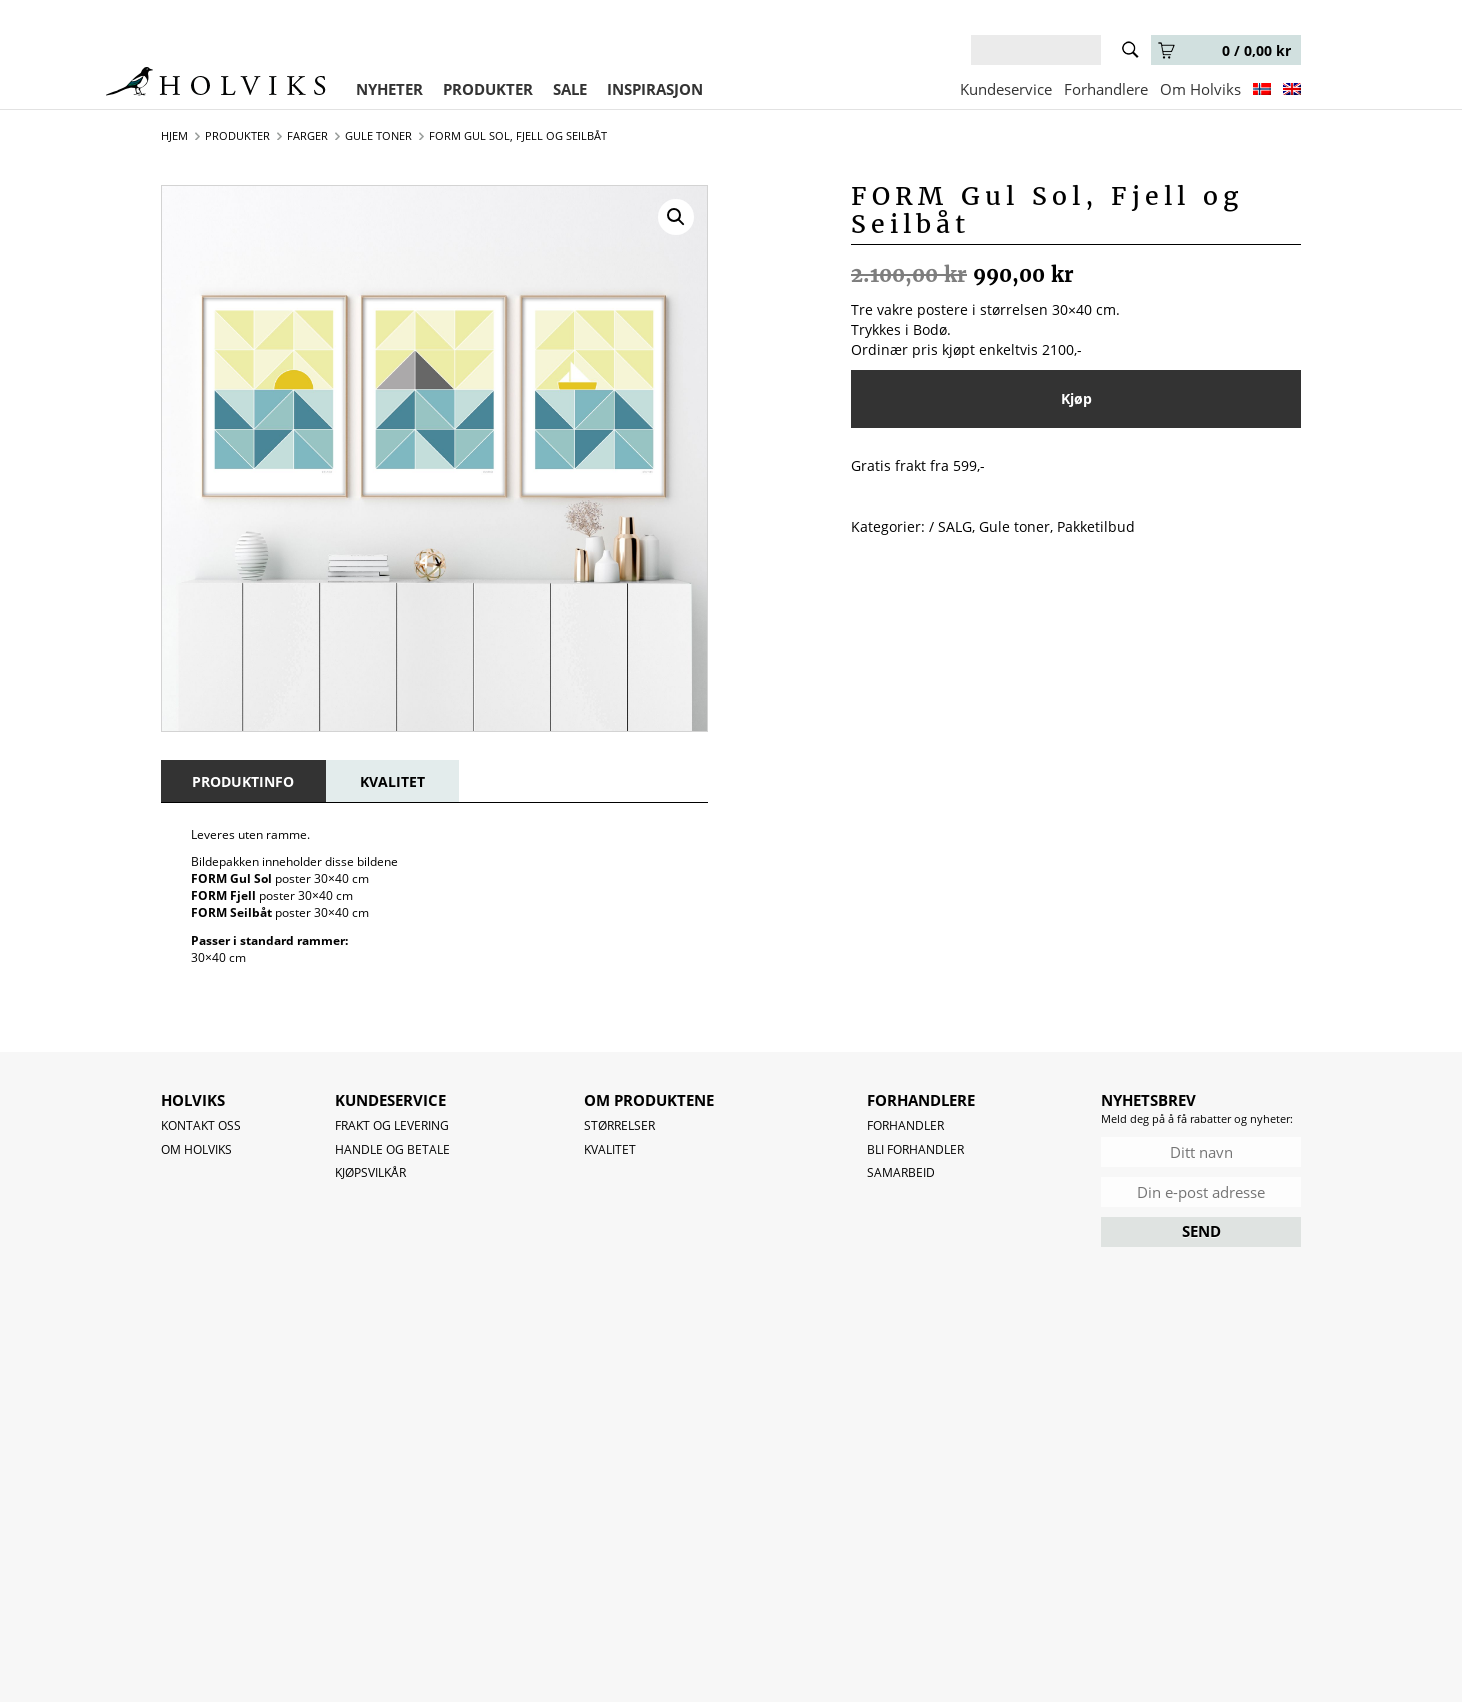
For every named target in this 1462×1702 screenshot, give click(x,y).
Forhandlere (1106, 89)
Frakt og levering (392, 1125)
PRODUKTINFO (243, 781)
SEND (1201, 1231)
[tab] (243, 781)
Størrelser (619, 1125)
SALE (570, 89)
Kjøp (1076, 398)
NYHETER (389, 89)
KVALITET (392, 781)
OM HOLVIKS (196, 1149)
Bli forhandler (915, 1149)
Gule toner (1014, 526)
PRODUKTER (488, 89)
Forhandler (905, 1125)
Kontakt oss (201, 1125)
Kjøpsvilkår (370, 1172)
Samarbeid (901, 1172)
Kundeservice (1006, 89)
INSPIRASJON (655, 89)
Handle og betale (392, 1149)
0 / (1224, 50)
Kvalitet (610, 1149)
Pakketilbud (1096, 526)
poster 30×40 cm (280, 878)
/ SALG (950, 526)
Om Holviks (1200, 89)
